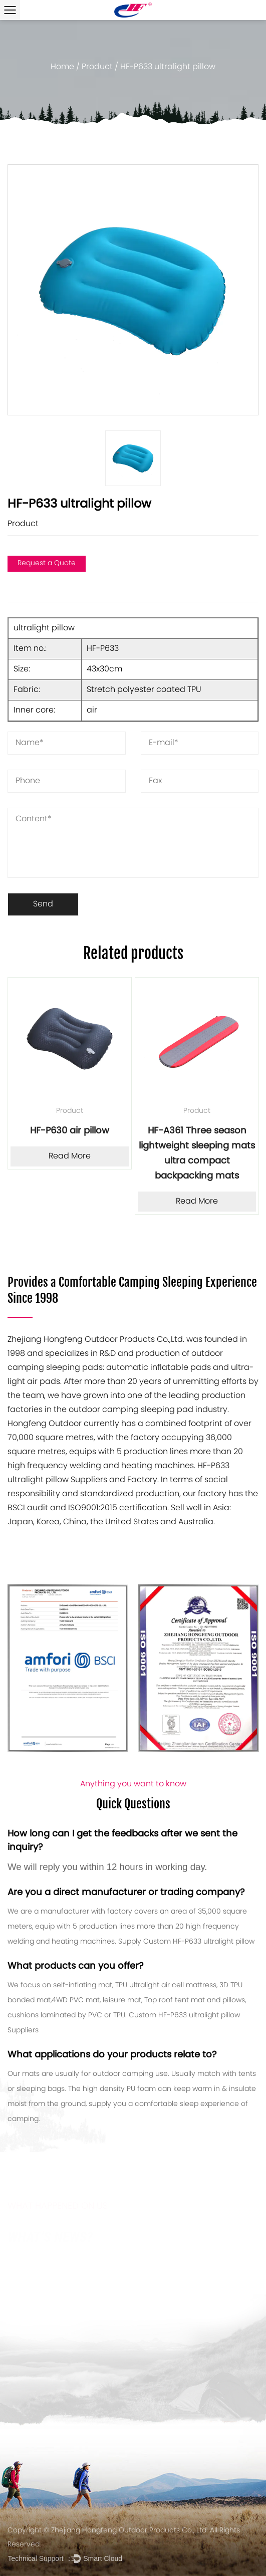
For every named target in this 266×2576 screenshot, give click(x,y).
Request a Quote (47, 563)
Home (62, 67)
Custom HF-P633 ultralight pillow (198, 1942)
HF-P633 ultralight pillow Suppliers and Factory (118, 1473)
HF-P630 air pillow (69, 1131)
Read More (70, 1156)
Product (97, 67)
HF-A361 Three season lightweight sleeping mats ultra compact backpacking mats (197, 1153)
